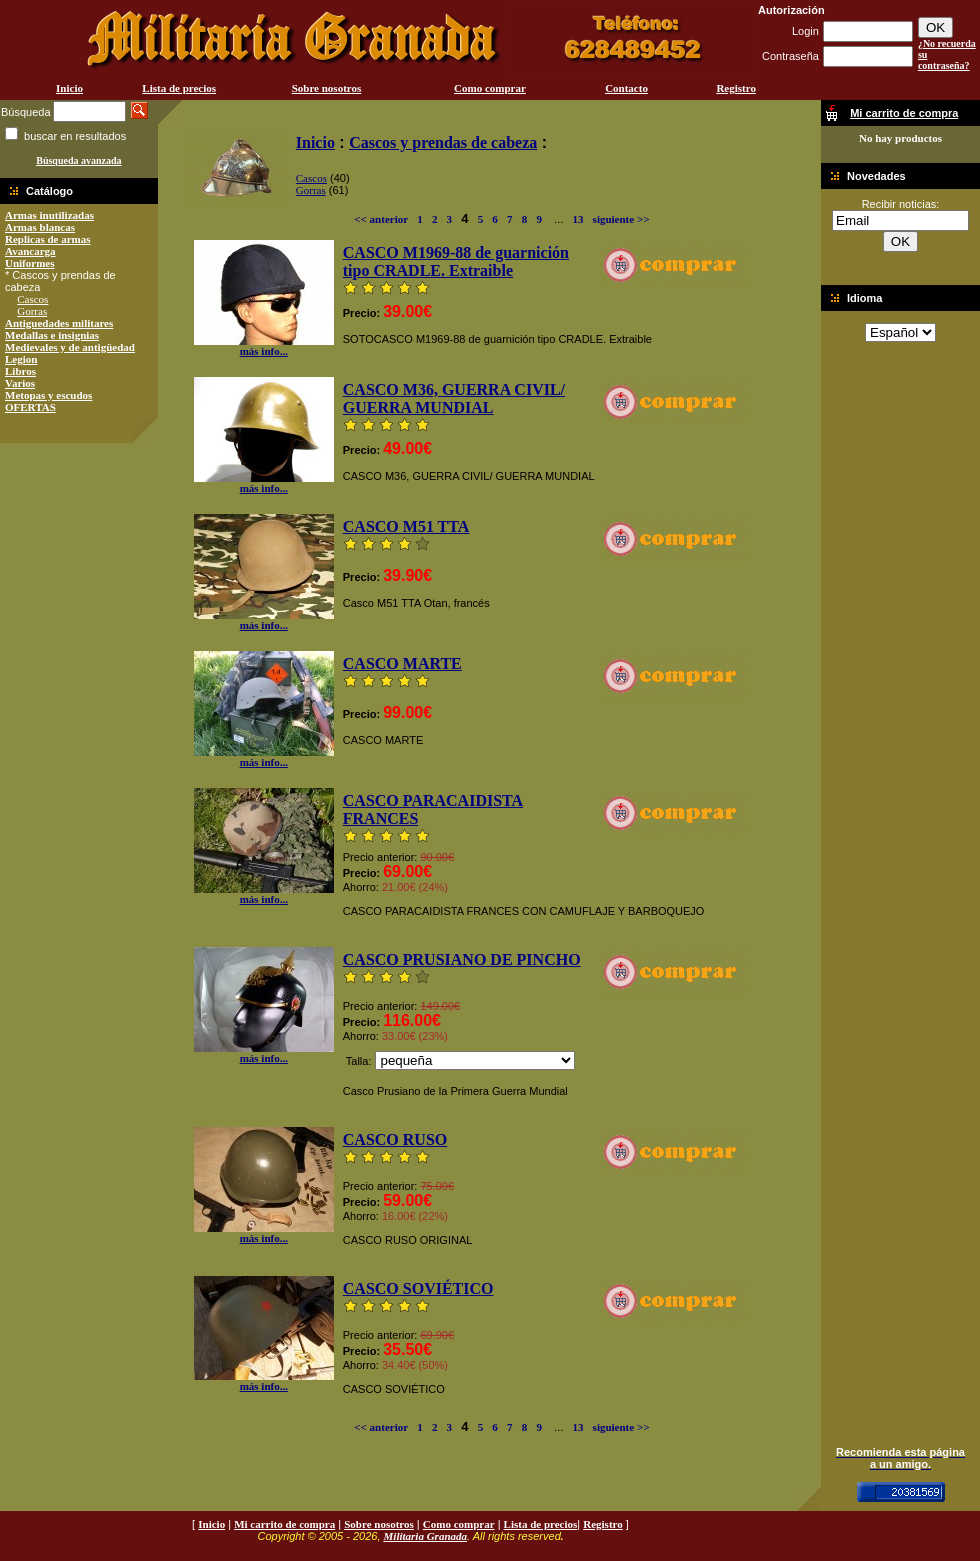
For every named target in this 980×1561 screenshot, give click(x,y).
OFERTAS (30, 407)
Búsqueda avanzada (78, 160)
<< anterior (381, 219)
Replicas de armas (48, 239)
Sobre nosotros (327, 88)
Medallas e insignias (52, 335)
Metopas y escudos (48, 395)
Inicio (69, 88)
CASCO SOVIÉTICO (418, 1288)
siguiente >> (621, 219)
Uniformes (30, 263)
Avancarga (30, 251)
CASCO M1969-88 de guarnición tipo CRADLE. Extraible (456, 261)
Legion (21, 359)
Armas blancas (40, 227)
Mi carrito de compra (284, 1524)
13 (577, 219)
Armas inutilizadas (49, 215)
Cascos (32, 299)
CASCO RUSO (395, 1139)
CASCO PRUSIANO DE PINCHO (462, 959)
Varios (20, 383)
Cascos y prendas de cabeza (443, 142)
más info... (264, 346)
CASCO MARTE (402, 663)
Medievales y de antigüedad (70, 347)
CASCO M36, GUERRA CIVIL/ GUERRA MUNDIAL (454, 398)
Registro (736, 88)
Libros (20, 371)
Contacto (626, 88)
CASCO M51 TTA (406, 526)
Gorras (32, 311)
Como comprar (490, 88)
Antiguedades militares (59, 323)
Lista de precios (179, 88)
